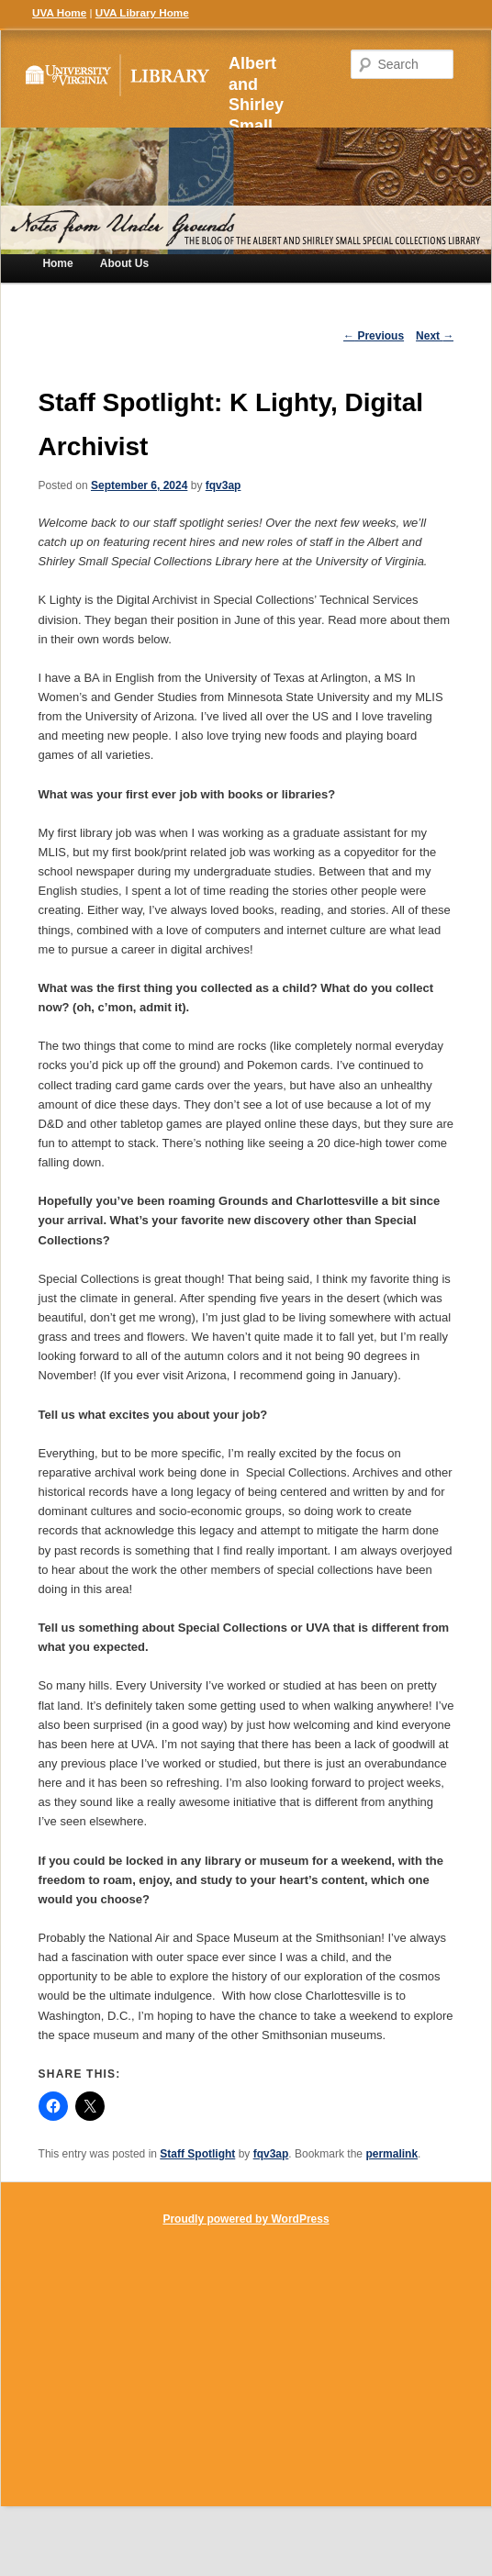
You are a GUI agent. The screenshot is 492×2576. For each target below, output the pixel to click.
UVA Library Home (142, 12)
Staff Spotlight (197, 2153)
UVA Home (59, 12)
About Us (124, 263)
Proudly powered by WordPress (245, 2219)
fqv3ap (223, 485)
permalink (391, 2153)
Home (57, 263)
